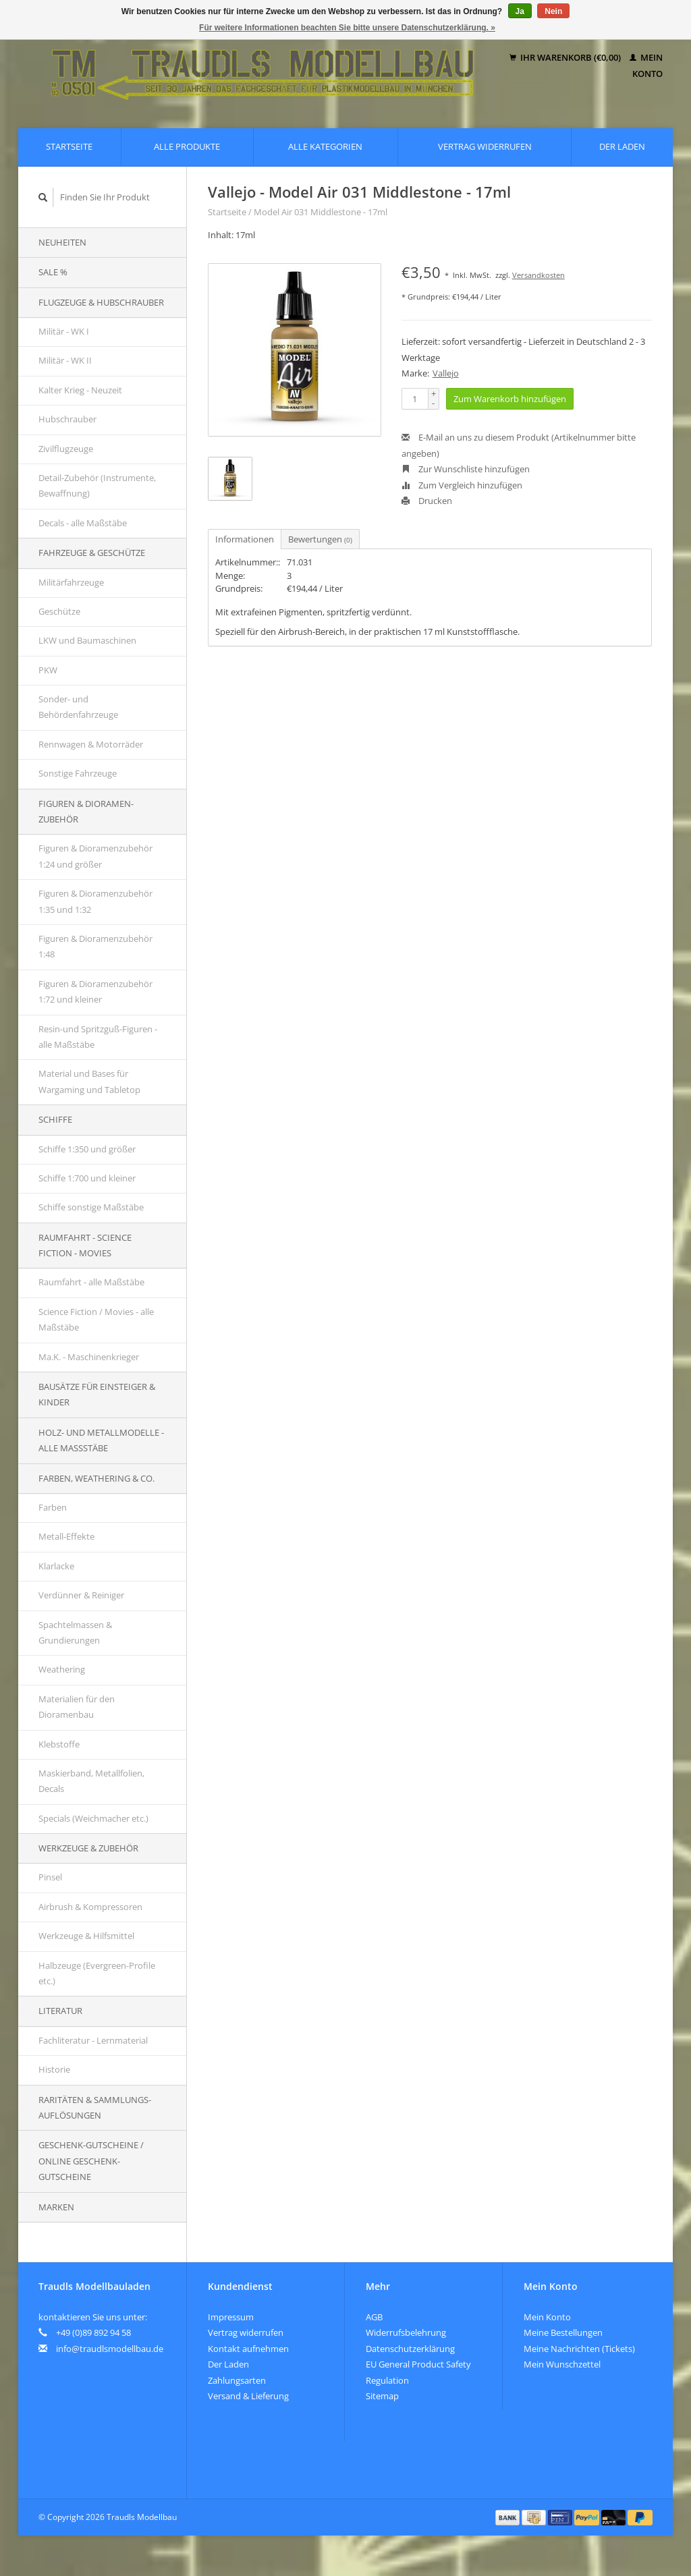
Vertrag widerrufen (485, 146)
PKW (47, 670)
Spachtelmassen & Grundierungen (75, 1632)
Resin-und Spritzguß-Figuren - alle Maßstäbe (97, 1037)
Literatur (60, 2011)
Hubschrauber (67, 419)
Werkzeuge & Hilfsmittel (86, 1936)
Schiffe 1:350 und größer (87, 1149)
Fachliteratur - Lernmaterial (93, 2040)
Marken (56, 2207)
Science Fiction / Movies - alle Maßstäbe (96, 1319)
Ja (520, 11)
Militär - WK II (65, 360)
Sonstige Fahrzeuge (77, 773)
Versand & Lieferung (248, 2396)
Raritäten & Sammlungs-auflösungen (94, 2107)
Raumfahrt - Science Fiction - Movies (85, 1245)
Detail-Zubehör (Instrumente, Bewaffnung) (97, 485)
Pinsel (50, 1877)
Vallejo (446, 373)
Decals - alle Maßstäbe (82, 523)
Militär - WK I (63, 331)
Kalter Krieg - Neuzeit (80, 390)
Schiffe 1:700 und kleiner (87, 1178)
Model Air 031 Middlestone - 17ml (320, 212)
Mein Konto (547, 2317)
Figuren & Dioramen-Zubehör (86, 811)
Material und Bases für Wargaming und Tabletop (89, 1081)
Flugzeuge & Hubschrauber (101, 302)
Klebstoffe (59, 1744)
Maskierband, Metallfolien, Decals (91, 1781)
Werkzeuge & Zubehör (88, 1848)
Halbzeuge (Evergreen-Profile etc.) (96, 1973)
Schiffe (55, 1119)
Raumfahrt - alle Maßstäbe (91, 1282)
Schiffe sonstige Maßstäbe (91, 1207)
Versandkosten (538, 275)
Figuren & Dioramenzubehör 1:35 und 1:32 (95, 901)
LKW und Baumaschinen (87, 640)
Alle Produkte (187, 146)
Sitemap (382, 2396)
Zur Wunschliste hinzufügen (466, 469)
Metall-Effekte (66, 1536)
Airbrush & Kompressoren (90, 1907)
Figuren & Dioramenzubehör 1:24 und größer (95, 856)
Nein (553, 11)
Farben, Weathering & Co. (96, 1478)
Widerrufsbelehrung (406, 2332)
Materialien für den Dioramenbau (76, 1706)
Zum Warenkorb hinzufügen (509, 399)
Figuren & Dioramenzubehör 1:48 (95, 946)
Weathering (61, 1669)
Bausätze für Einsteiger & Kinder (96, 1394)
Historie (54, 2069)
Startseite (69, 146)
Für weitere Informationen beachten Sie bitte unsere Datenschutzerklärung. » (347, 27)
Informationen (244, 539)
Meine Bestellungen (563, 2332)
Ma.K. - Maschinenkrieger (88, 1357)
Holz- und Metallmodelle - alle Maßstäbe (101, 1440)
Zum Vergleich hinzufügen (462, 485)
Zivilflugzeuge (65, 449)
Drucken (427, 501)
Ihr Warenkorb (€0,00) (566, 57)
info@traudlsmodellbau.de (109, 2349)
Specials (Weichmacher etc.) (93, 1818)
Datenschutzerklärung (410, 2349)
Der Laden (622, 146)
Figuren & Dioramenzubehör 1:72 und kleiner (95, 991)
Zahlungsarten (237, 2380)
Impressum (231, 2317)
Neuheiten (62, 242)
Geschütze (59, 611)
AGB (374, 2317)
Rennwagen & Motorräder (90, 744)
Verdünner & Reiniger (81, 1595)
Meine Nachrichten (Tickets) (579, 2349)
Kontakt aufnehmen (248, 2349)
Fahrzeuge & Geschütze (91, 553)
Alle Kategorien (325, 146)
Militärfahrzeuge (71, 582)
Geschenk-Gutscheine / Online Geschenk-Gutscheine (91, 2161)
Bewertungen (320, 539)
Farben (52, 1507)
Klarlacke (56, 1566)
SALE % (52, 272)
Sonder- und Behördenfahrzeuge (78, 707)
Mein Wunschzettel (562, 2364)
